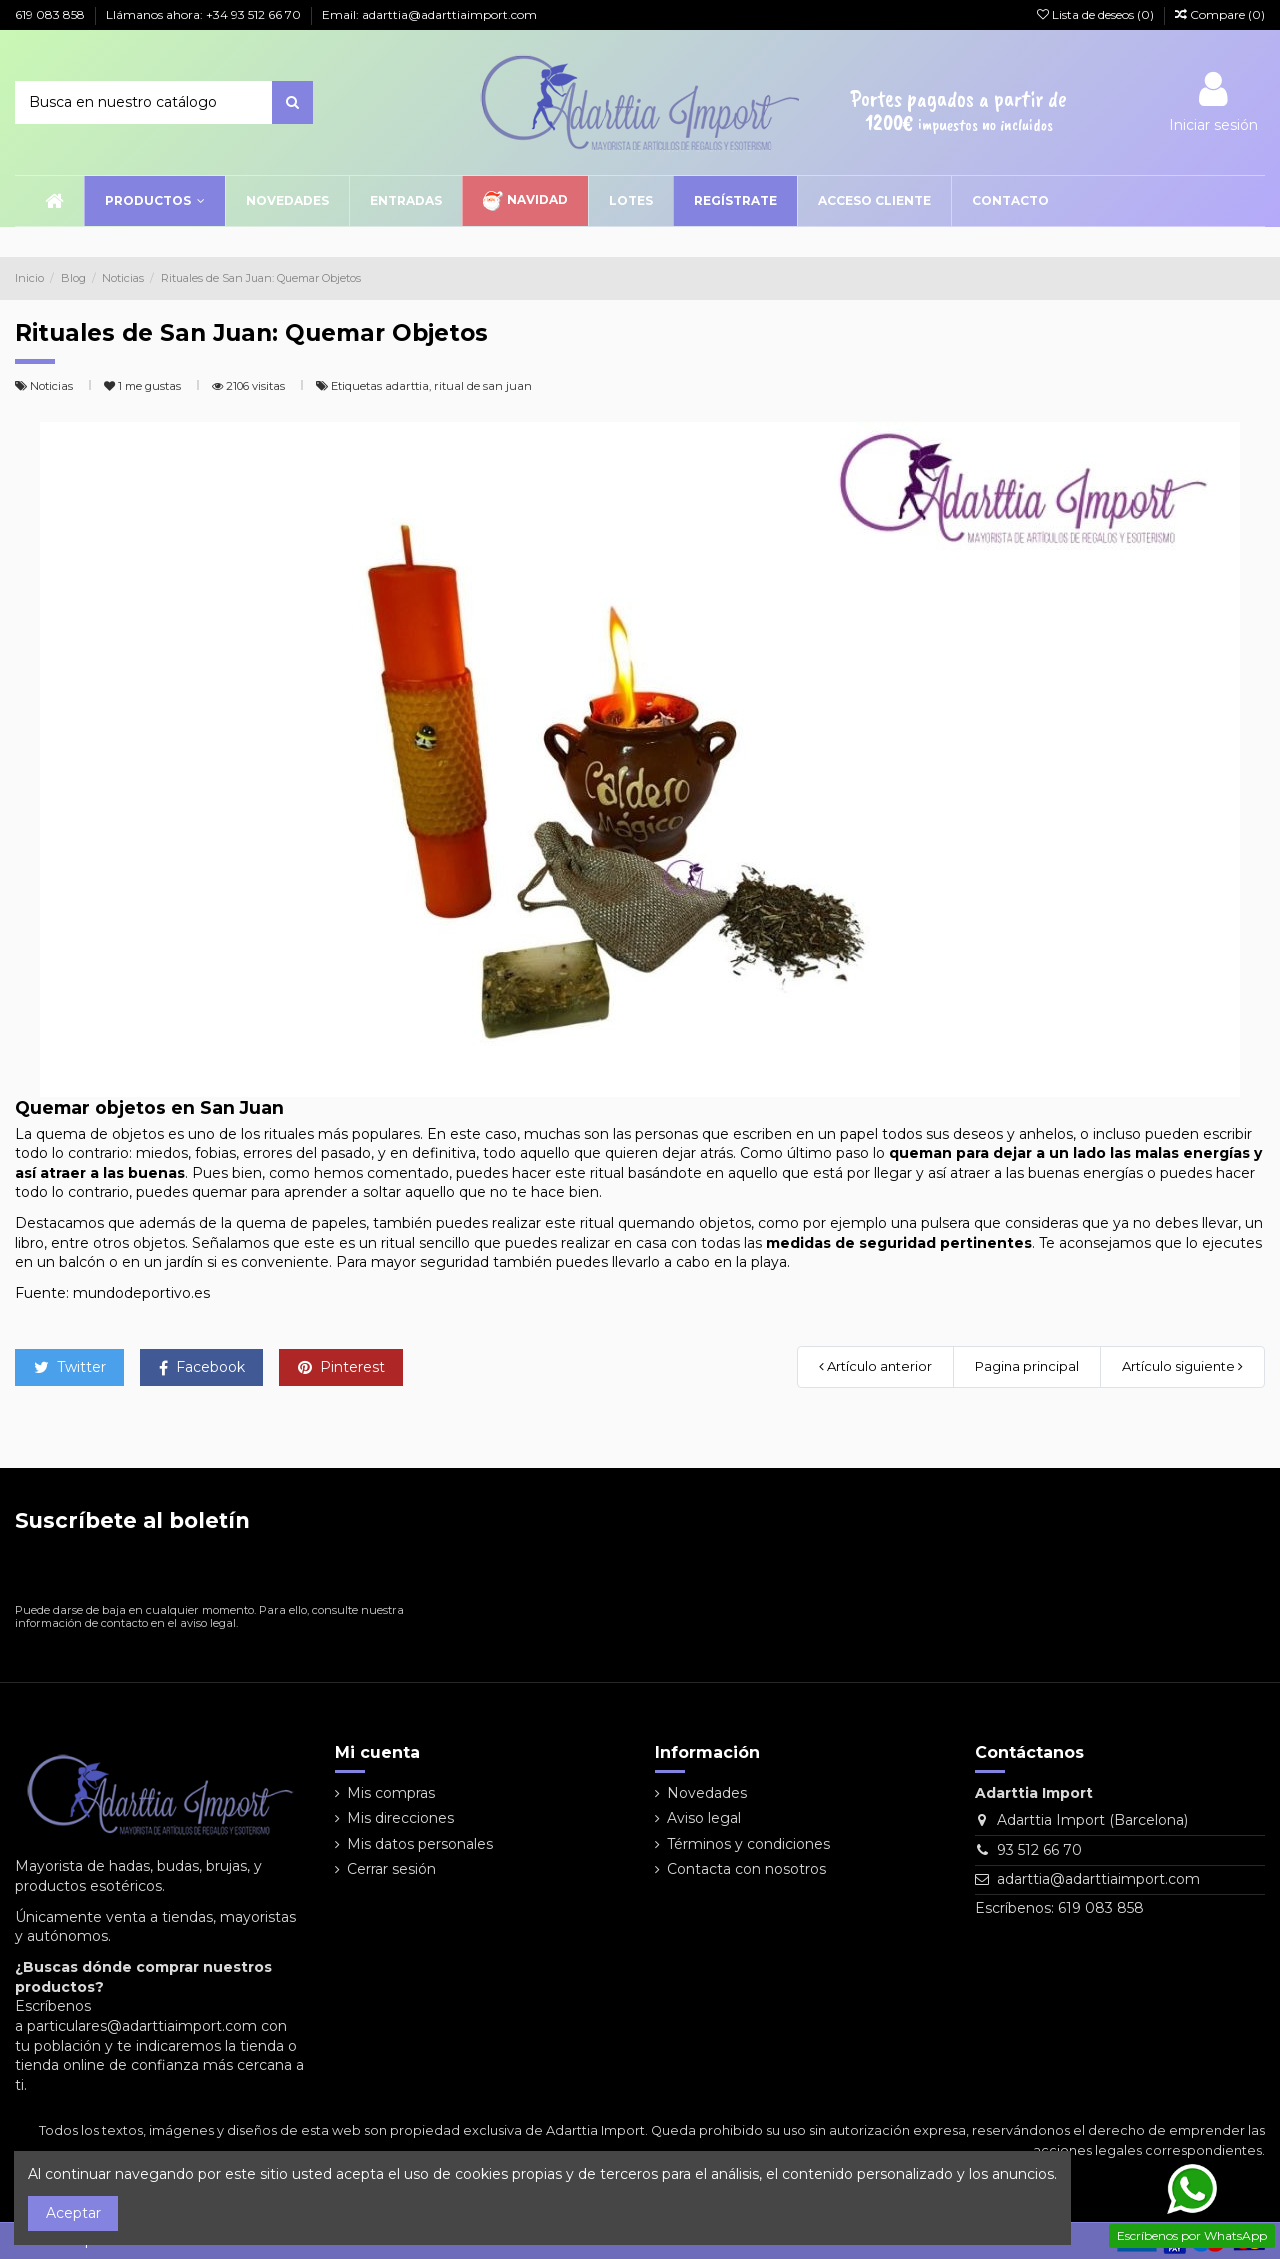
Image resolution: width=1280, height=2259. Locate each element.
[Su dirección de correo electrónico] (192, 1572)
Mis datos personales (420, 1844)
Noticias (53, 386)
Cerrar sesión (391, 1869)
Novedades (707, 1793)
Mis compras (391, 1793)
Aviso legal (704, 1818)
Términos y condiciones (748, 1844)
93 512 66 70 (1039, 1850)
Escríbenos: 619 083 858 (1059, 1908)
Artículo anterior (875, 1366)
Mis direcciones (400, 1818)
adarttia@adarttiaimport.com (1098, 1879)
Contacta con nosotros (746, 1869)
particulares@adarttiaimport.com (142, 2026)
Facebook (202, 1367)
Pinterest (341, 1367)
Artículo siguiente (1182, 1366)
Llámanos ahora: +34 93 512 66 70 (205, 14)
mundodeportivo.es (141, 1293)
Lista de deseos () (1097, 14)
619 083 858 (51, 14)
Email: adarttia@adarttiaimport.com (429, 14)
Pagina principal (1027, 1366)
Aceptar (73, 2213)
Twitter (70, 1367)
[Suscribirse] (391, 1572)
